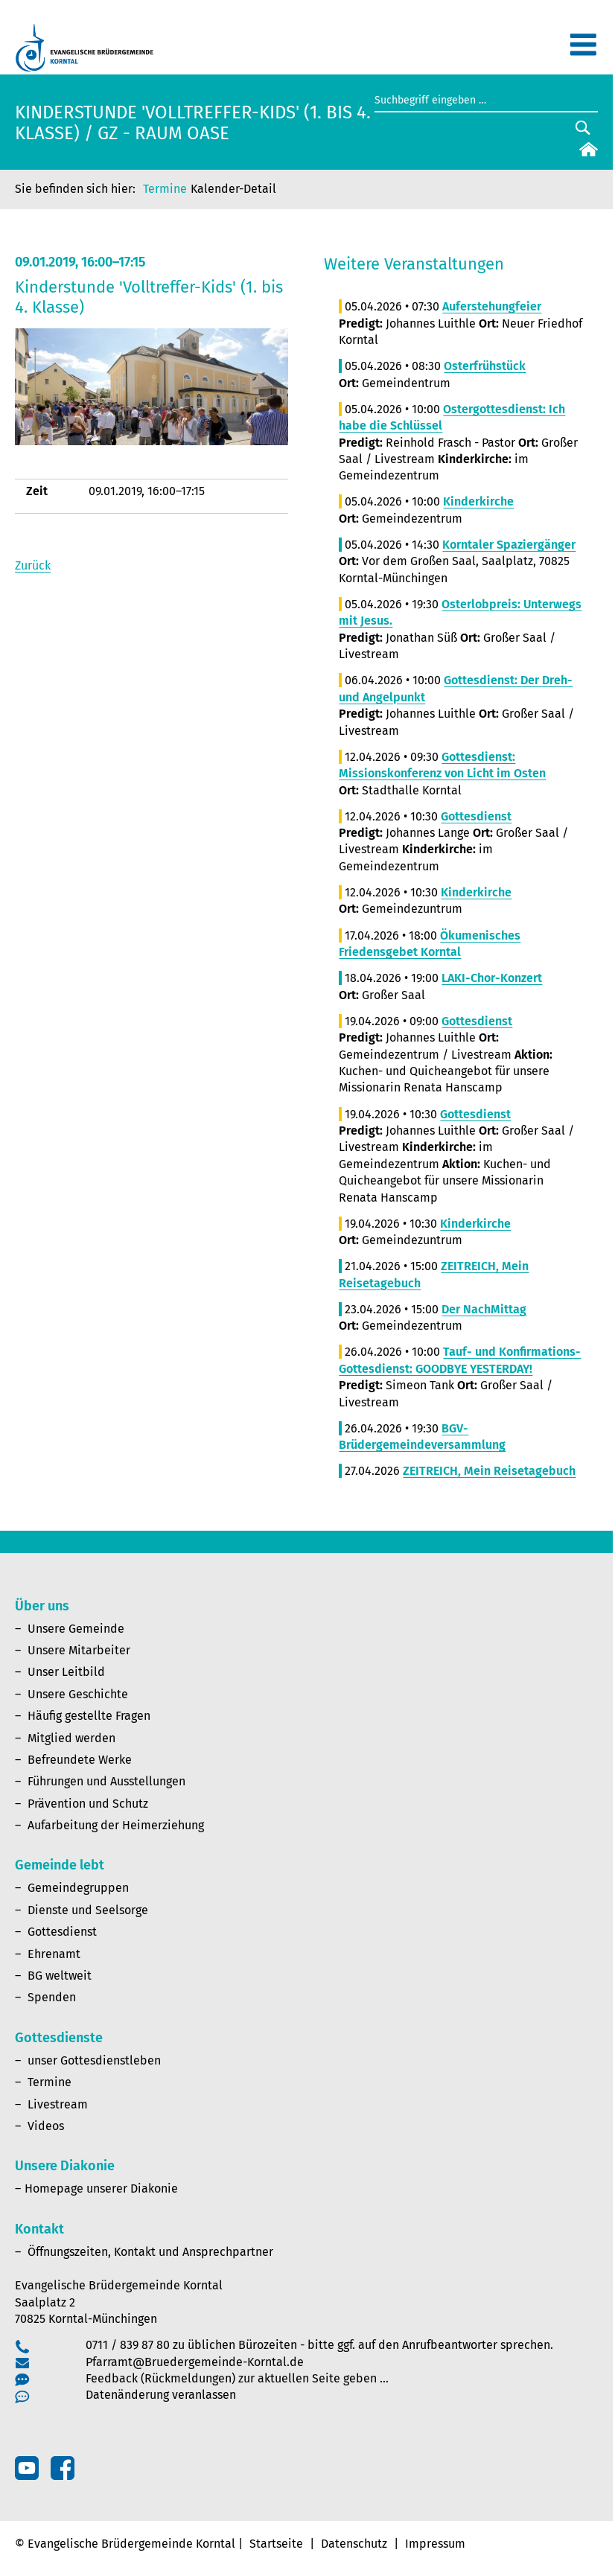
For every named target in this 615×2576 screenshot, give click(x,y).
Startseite (276, 2544)
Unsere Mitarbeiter (79, 1650)
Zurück (33, 565)
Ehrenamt (54, 1954)
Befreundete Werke (80, 1760)
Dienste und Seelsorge (88, 1910)
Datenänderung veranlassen (161, 2395)
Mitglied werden (71, 1738)
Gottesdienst (62, 1932)
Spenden (52, 1997)
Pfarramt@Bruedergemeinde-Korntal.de (195, 2362)
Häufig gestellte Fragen (89, 1716)
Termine (165, 189)
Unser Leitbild (66, 1672)
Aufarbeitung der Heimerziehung (116, 1825)
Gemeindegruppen (78, 1888)
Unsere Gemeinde (76, 1629)
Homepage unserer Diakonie (101, 2188)
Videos (46, 2126)
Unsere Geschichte (78, 1694)
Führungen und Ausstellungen (106, 1781)
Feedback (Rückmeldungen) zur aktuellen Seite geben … (237, 2378)
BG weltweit (60, 1975)
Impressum (435, 2544)
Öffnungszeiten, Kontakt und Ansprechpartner (150, 2252)
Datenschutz (354, 2544)
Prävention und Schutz (88, 1803)
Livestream (58, 2104)
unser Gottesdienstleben (94, 2060)
